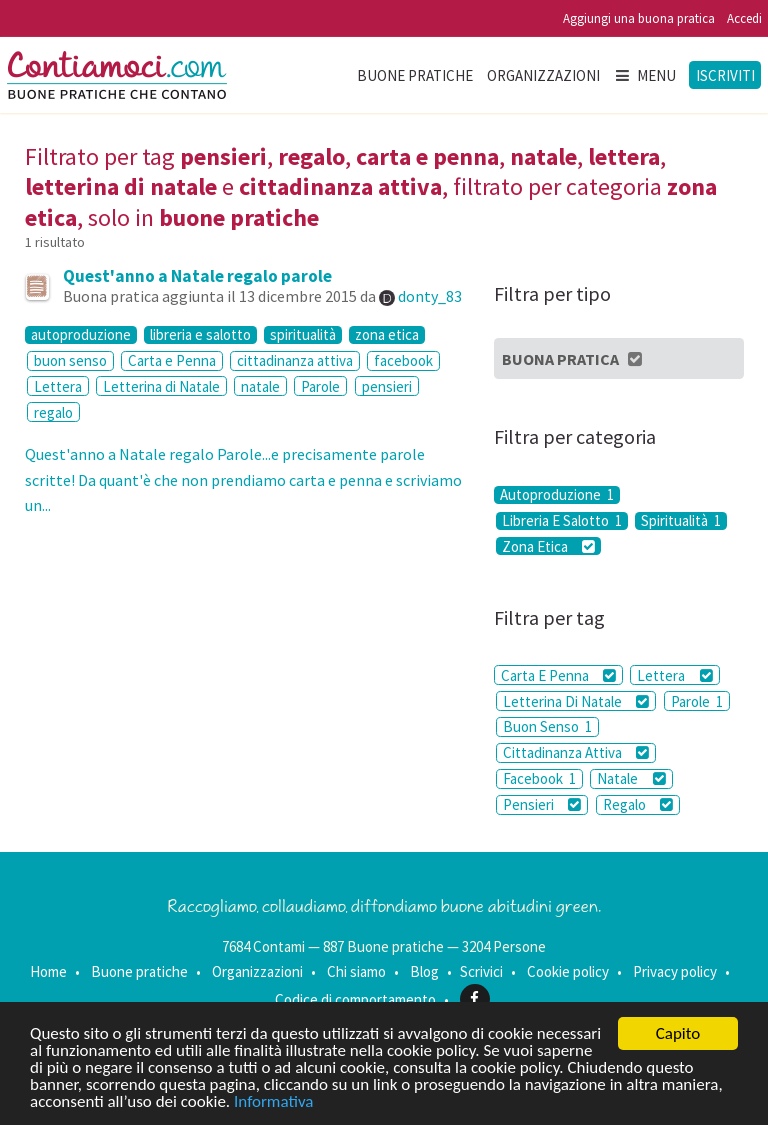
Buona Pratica (573, 359)
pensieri (387, 386)
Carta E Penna (558, 675)
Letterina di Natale (161, 386)
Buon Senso (547, 726)
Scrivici (481, 971)
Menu (645, 75)
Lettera (58, 386)
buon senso (70, 360)
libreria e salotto (200, 335)
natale (260, 386)
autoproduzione (81, 335)
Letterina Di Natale (576, 701)
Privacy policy (675, 971)
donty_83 (430, 296)
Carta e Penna (172, 360)
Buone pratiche (415, 75)
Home (48, 971)
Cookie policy (568, 971)
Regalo (638, 804)
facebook (403, 360)
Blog (424, 971)
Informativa (273, 1102)
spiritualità (303, 335)
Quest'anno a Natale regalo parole (197, 276)
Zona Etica (548, 546)
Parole (320, 386)
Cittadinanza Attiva (576, 752)
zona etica (387, 335)
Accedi (744, 18)
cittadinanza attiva (295, 360)
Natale (631, 778)
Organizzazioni (543, 75)
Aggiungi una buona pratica (639, 18)
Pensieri (542, 804)
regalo (53, 412)
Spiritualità (681, 521)
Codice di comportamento (355, 998)
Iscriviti (725, 75)
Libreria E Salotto (562, 521)
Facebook (539, 778)
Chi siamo (356, 971)
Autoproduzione (557, 495)
